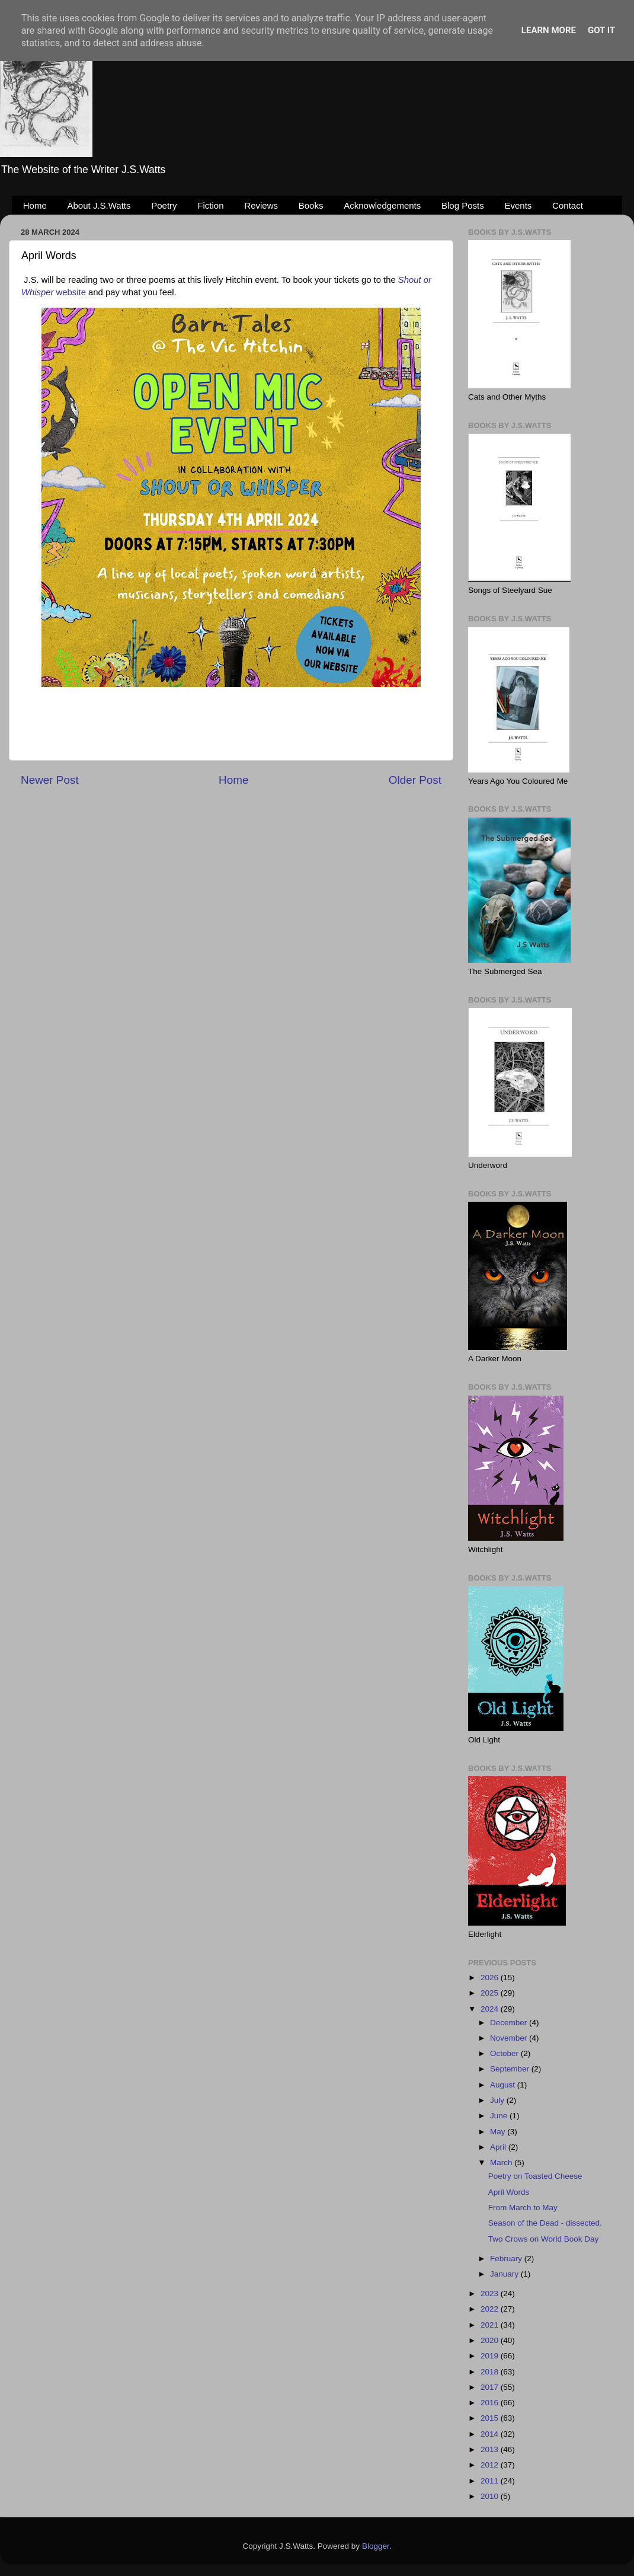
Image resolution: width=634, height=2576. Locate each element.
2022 (491, 2308)
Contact (567, 205)
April (499, 2147)
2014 (491, 2434)
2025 (491, 1992)
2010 (491, 2496)
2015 (491, 2418)
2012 (491, 2464)
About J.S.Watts (99, 205)
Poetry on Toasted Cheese (535, 2176)
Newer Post (50, 780)
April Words (509, 2192)
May (498, 2131)
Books (311, 205)
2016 (491, 2402)
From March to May (523, 2207)
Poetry (164, 205)
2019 (491, 2355)
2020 (491, 2340)
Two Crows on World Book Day (543, 2239)
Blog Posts (462, 205)
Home (35, 205)
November (509, 2038)
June (500, 2115)
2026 (491, 1977)
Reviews (261, 205)
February (507, 2258)
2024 (491, 2008)
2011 (491, 2480)
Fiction (210, 205)
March (502, 2162)
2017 (491, 2387)
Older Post (415, 780)
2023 (491, 2293)
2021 (491, 2324)
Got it (601, 30)
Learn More (548, 30)
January (505, 2273)
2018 (491, 2371)
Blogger (375, 2546)
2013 (491, 2449)
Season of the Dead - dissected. (545, 2223)
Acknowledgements (382, 205)
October (505, 2053)
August (503, 2084)
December (509, 2022)
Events (518, 205)
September (510, 2068)
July (498, 2100)
